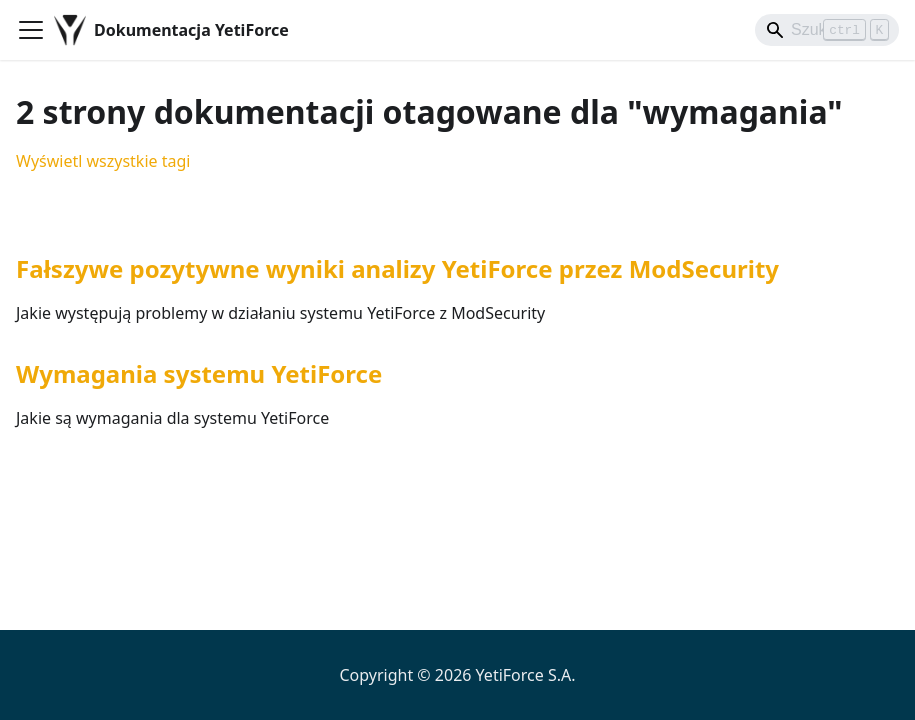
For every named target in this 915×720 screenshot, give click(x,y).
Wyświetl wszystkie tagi (103, 161)
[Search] (827, 30)
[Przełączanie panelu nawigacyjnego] (31, 30)
